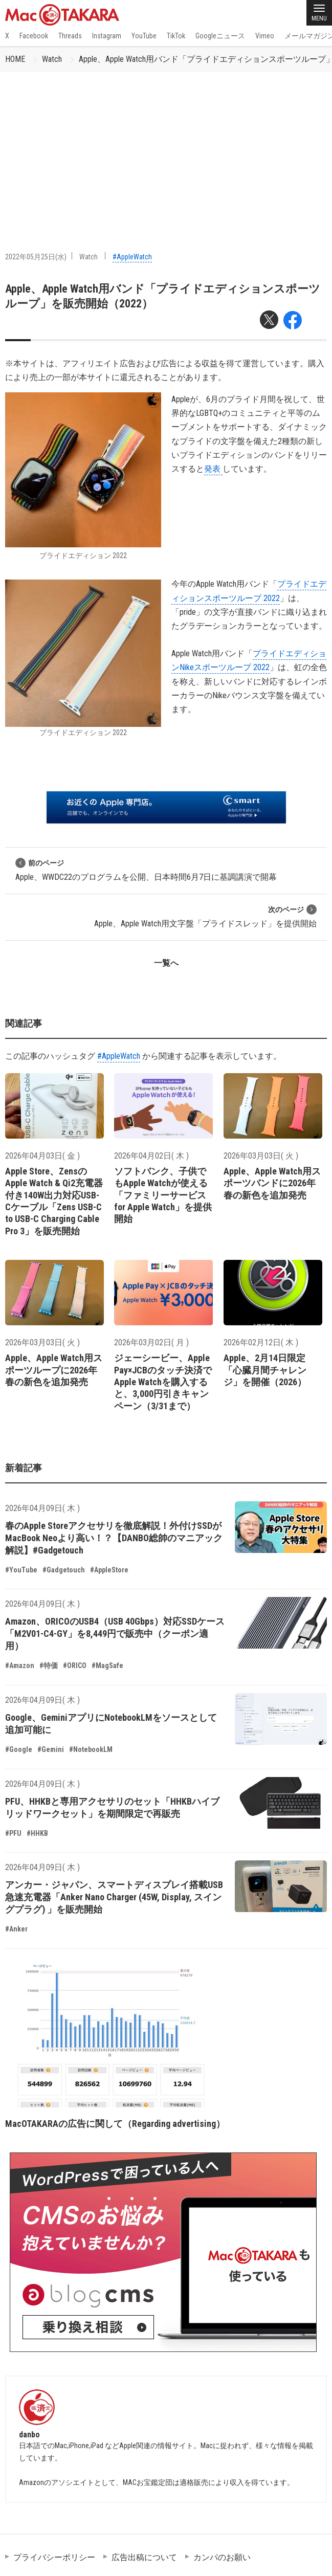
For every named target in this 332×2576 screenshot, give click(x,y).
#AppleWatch (132, 257)
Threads (70, 36)
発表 (213, 469)
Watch (52, 59)
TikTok (176, 36)
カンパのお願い (222, 2557)
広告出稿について (144, 2557)
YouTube (144, 36)
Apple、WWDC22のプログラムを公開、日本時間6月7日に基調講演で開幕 (146, 870)
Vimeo (264, 36)
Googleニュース (220, 36)
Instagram (106, 36)
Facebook (33, 36)
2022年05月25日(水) (36, 257)
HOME (15, 59)
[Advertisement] (166, 148)
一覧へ (166, 963)
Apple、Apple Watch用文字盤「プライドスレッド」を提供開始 (205, 916)
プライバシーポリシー (54, 2557)
